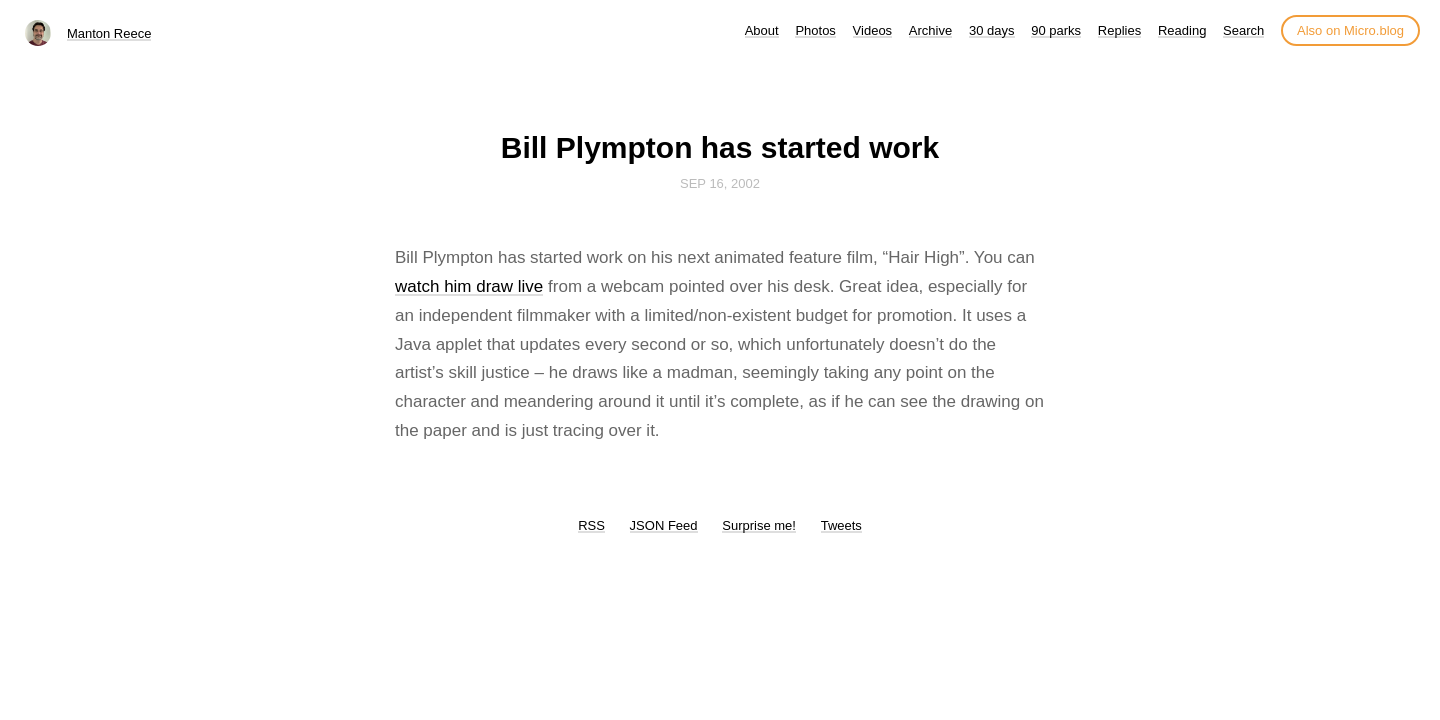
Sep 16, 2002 (720, 183)
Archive (930, 30)
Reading (1182, 30)
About (762, 30)
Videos (873, 30)
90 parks (1056, 30)
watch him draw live (469, 286)
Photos (815, 30)
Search (1243, 30)
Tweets (841, 525)
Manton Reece (109, 33)
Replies (1119, 30)
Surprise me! (759, 525)
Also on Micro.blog (1350, 30)
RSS (591, 525)
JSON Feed (664, 525)
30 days (992, 30)
